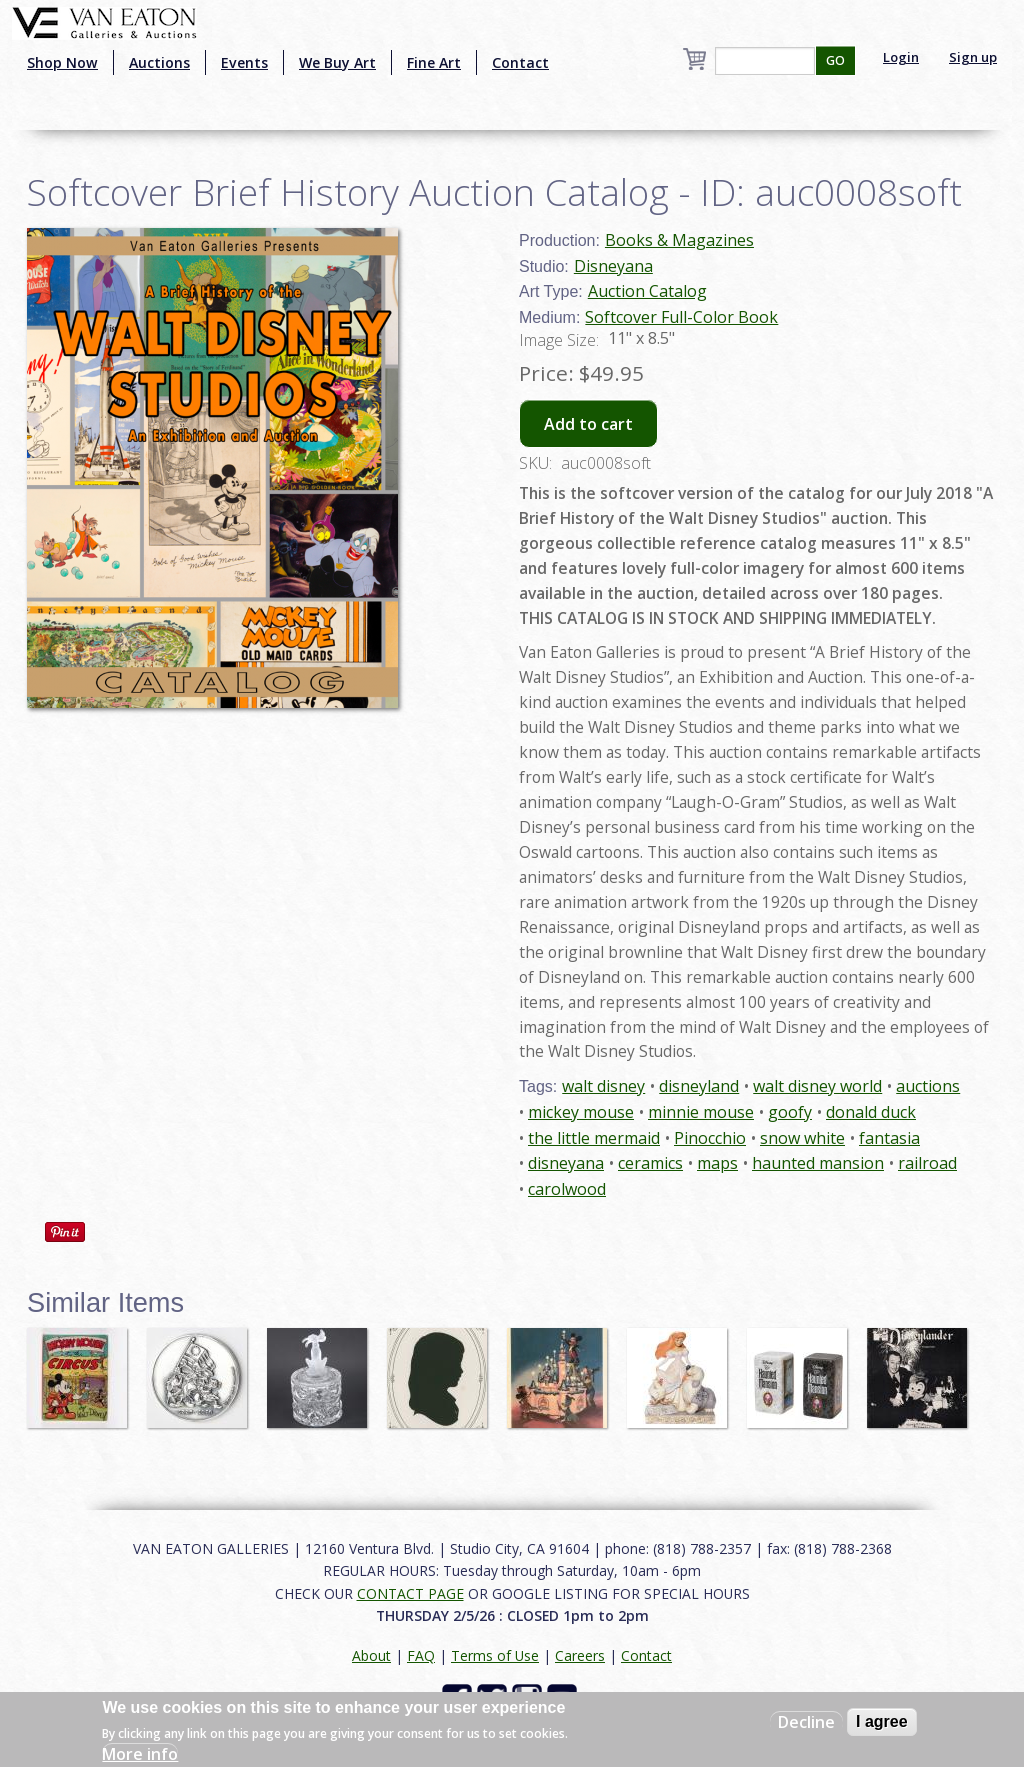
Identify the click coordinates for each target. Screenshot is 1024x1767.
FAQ (421, 1655)
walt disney (603, 1086)
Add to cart (588, 424)
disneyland (699, 1086)
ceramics (650, 1163)
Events (244, 62)
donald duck (871, 1112)
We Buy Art (337, 62)
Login (901, 57)
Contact (520, 62)
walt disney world (817, 1086)
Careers (580, 1655)
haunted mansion (818, 1163)
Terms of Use (495, 1655)
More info (140, 1754)
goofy (790, 1112)
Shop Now (62, 62)
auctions (928, 1086)
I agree (882, 1721)
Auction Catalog (647, 291)
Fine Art (434, 62)
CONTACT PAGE (410, 1593)
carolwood (567, 1189)
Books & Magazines (679, 240)
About (371, 1655)
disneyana (566, 1163)
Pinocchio (710, 1138)
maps (717, 1163)
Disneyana (613, 266)
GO (835, 60)
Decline (806, 1722)
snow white (802, 1138)
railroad (927, 1163)
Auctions (159, 62)
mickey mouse (581, 1112)
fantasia (889, 1138)
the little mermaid (594, 1138)
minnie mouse (701, 1112)
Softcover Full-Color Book (681, 317)
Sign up (973, 57)
